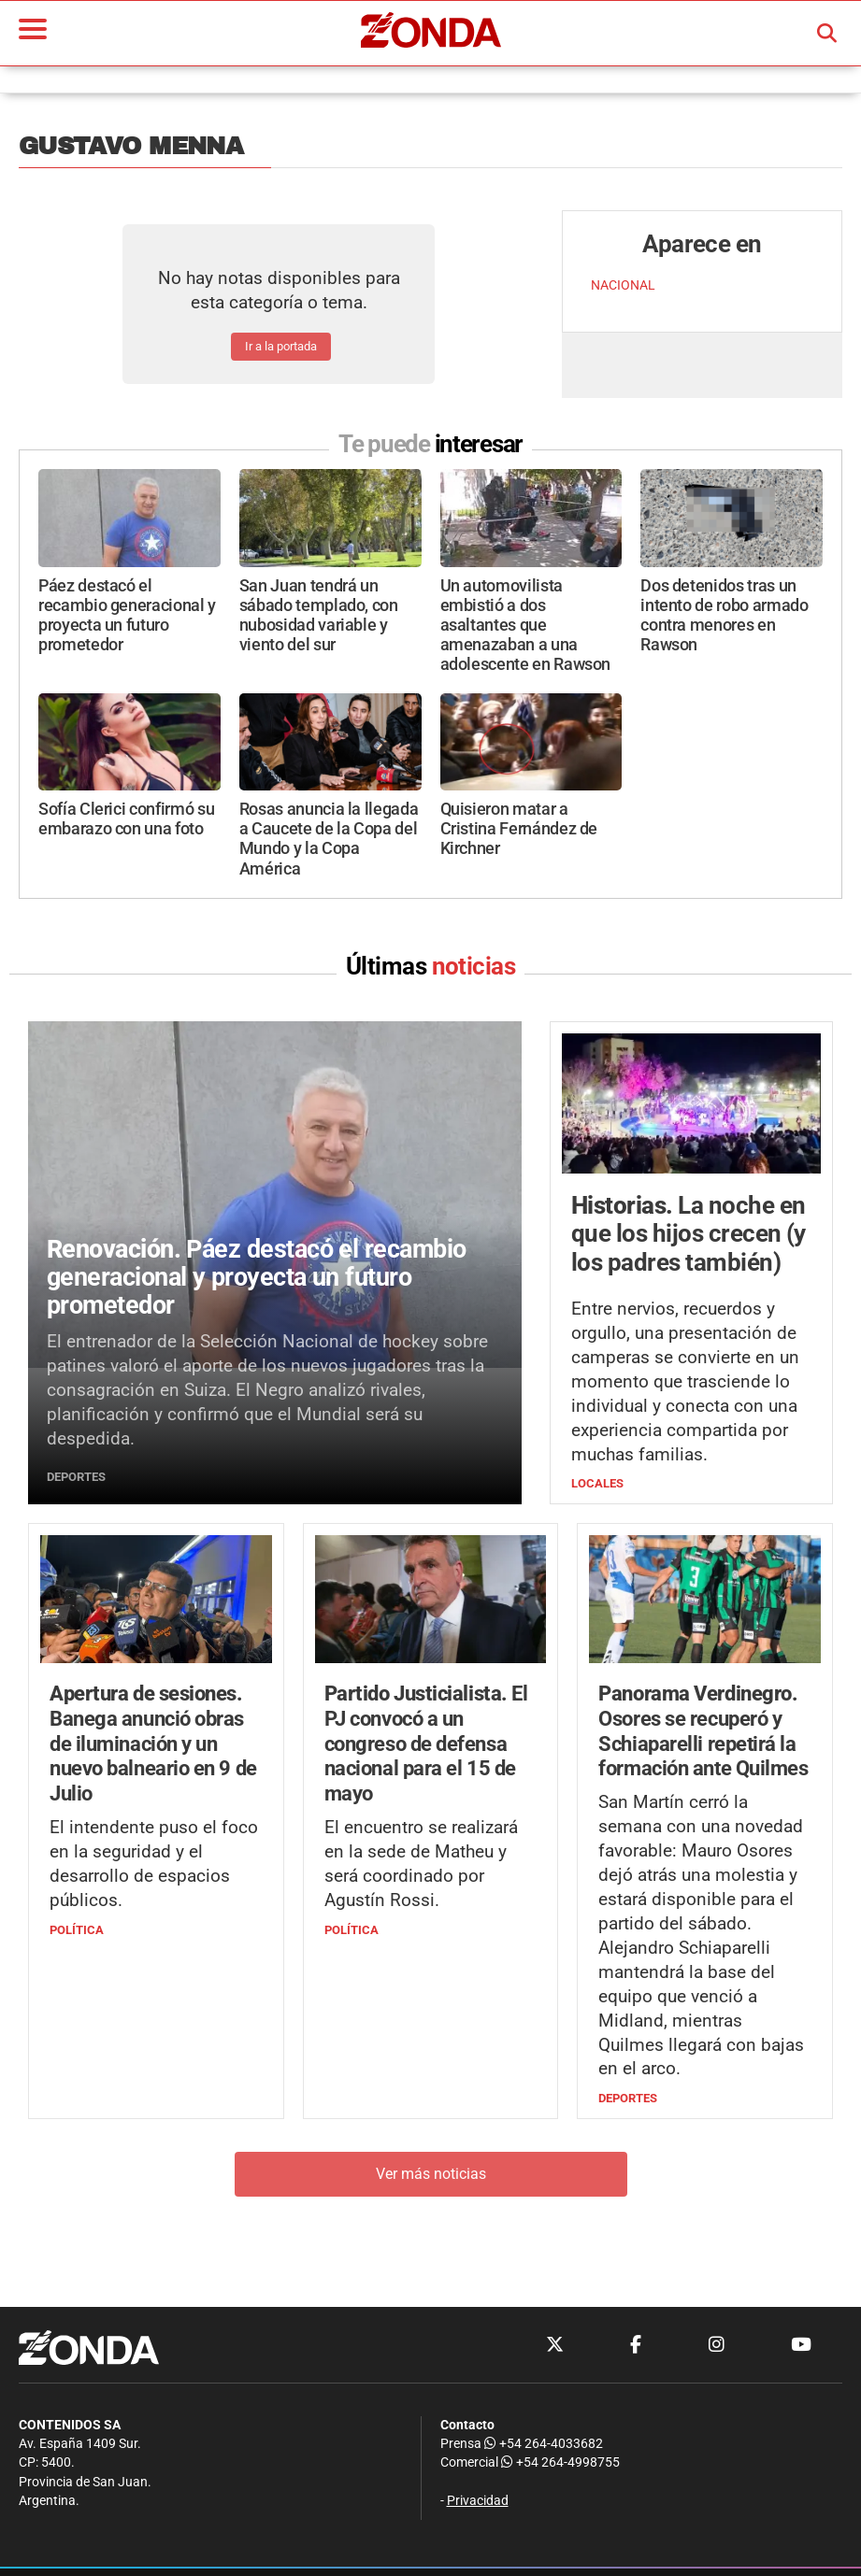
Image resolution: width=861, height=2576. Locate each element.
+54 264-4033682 (543, 2444)
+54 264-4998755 (559, 2462)
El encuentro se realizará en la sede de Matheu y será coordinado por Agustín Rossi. (421, 1863)
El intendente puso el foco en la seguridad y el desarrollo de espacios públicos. (154, 1863)
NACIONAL (623, 285)
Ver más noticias (431, 2174)
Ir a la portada (281, 346)
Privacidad (478, 2501)
